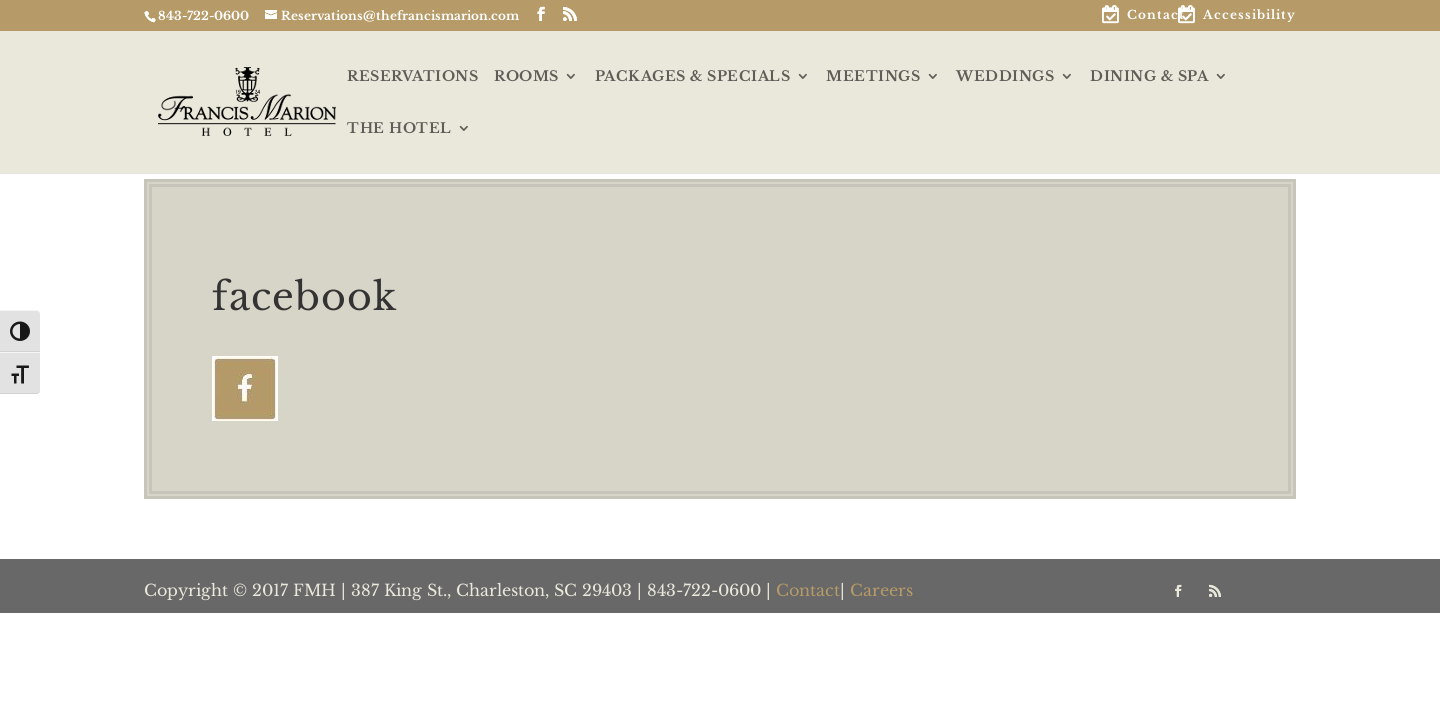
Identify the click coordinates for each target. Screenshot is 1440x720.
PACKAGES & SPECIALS (693, 77)
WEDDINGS (1005, 77)
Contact (1156, 15)
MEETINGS (873, 77)
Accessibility (1249, 15)
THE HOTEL (399, 129)
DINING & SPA (1149, 77)
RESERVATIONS (412, 77)
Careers (881, 590)
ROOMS (526, 77)
